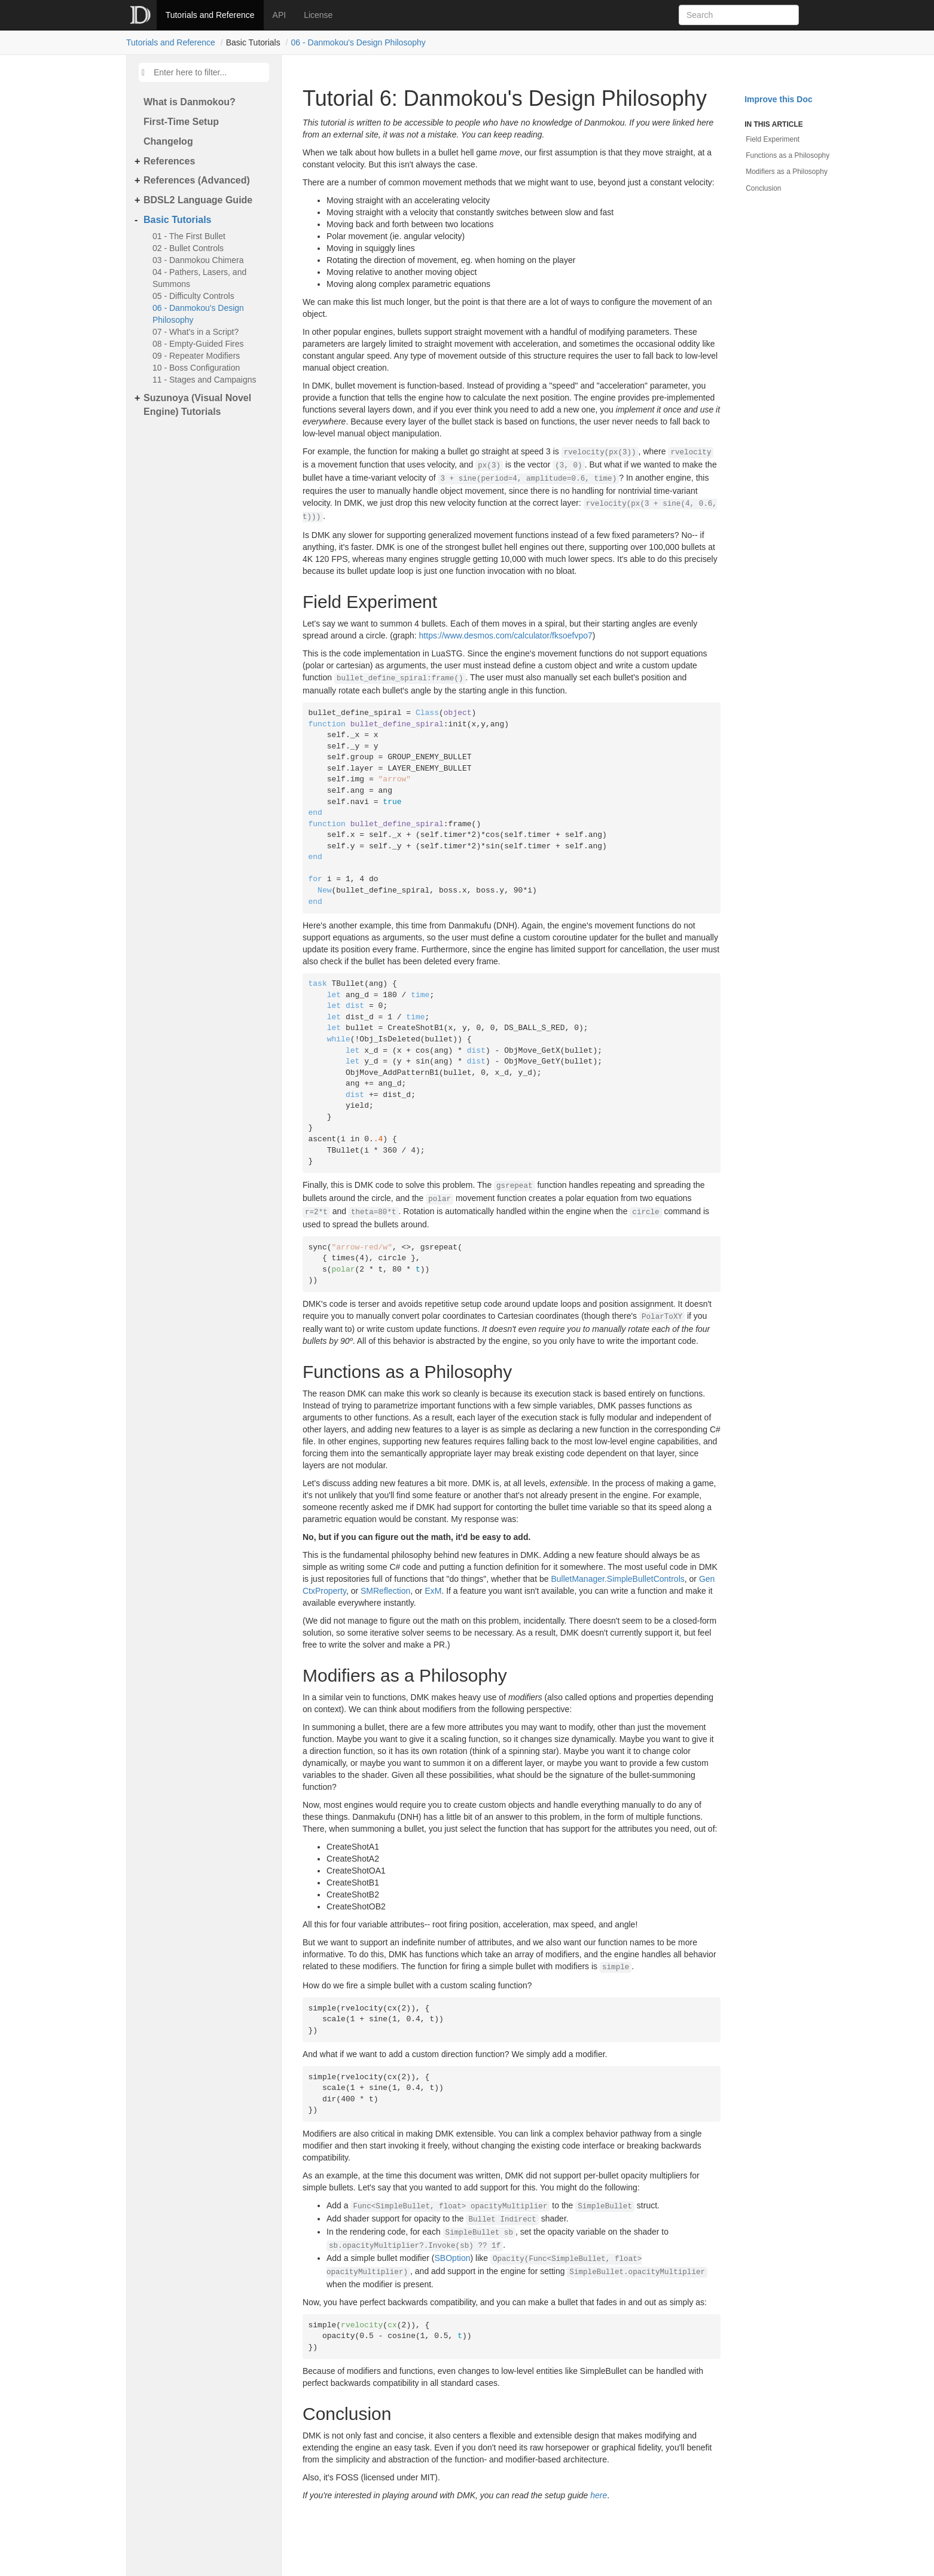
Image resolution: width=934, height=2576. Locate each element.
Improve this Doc (778, 99)
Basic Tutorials (178, 220)
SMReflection (385, 1591)
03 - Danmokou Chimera (198, 260)
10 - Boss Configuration (196, 367)
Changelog (168, 141)
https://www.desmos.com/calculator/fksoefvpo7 (506, 635)
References (169, 161)
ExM (433, 1591)
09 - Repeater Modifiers (196, 355)
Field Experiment (772, 139)
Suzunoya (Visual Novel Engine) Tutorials (197, 405)
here (598, 2495)
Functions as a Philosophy (787, 155)
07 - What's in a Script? (195, 332)
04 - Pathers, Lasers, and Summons (199, 278)
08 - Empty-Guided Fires (198, 344)
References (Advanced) (197, 180)
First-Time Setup (181, 122)
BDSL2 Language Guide (198, 200)
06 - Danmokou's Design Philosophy (358, 42)
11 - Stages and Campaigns (204, 379)
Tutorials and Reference (210, 15)
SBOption (453, 2258)
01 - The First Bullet (188, 236)
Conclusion (763, 188)
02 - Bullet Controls (188, 248)
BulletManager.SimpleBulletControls (617, 1579)
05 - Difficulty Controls (193, 296)
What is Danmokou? (190, 102)
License (318, 15)
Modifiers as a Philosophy (787, 171)
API (279, 15)
